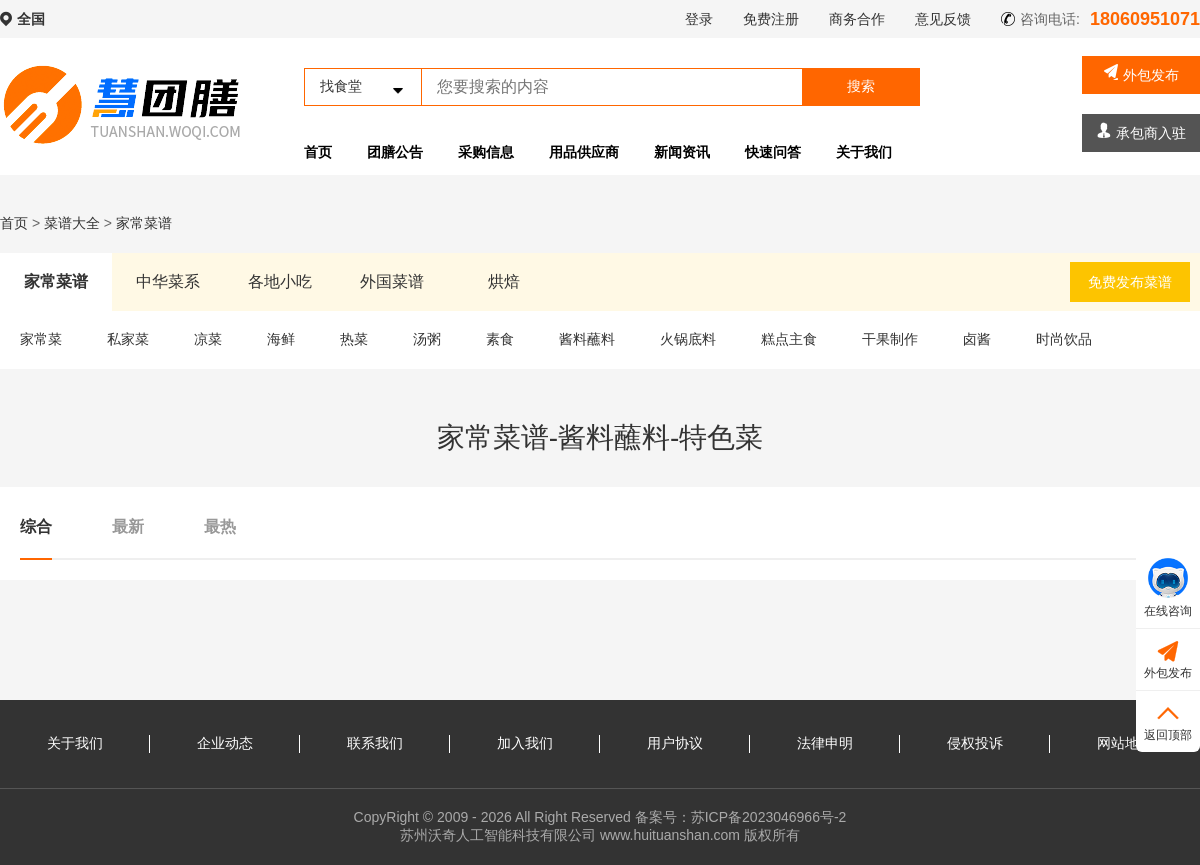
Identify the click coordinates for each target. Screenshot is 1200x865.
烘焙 (504, 281)
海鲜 (281, 339)
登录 (699, 19)
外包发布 (1141, 73)
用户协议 (675, 743)
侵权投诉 (975, 743)
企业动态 (225, 743)
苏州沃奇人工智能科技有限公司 (498, 835)
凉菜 (208, 339)
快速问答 (773, 152)
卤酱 (977, 339)
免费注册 (771, 19)
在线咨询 (1168, 588)
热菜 (354, 339)
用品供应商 (584, 152)
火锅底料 (688, 339)
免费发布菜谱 (1130, 282)
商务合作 (857, 19)
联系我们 (375, 743)
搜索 (861, 86)
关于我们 (864, 152)
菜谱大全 (72, 223)
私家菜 (128, 339)
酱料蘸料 (587, 339)
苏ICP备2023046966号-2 (769, 817)
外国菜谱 (392, 281)
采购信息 (486, 152)
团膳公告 (395, 152)
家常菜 (41, 339)
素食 (500, 339)
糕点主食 (789, 339)
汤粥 (427, 339)
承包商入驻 (1141, 131)
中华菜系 (168, 281)
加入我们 (525, 743)
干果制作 (890, 339)
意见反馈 (943, 19)
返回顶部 (1168, 720)
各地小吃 (280, 281)
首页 (318, 152)
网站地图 (1125, 743)
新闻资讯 (682, 152)
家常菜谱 (144, 223)
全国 (31, 19)
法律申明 (825, 743)
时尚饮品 (1064, 339)
